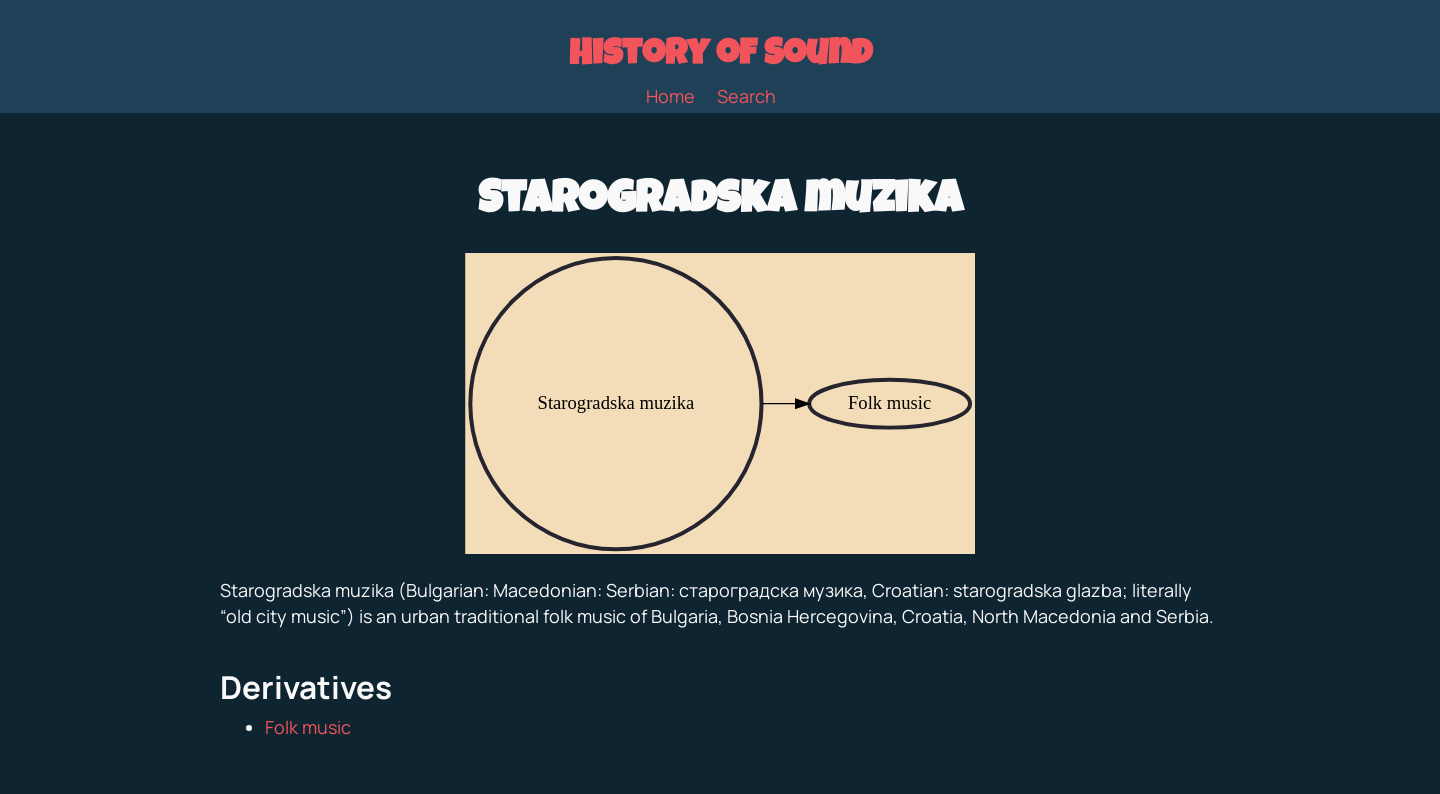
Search (746, 96)
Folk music (308, 727)
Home (670, 96)
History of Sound (720, 57)
